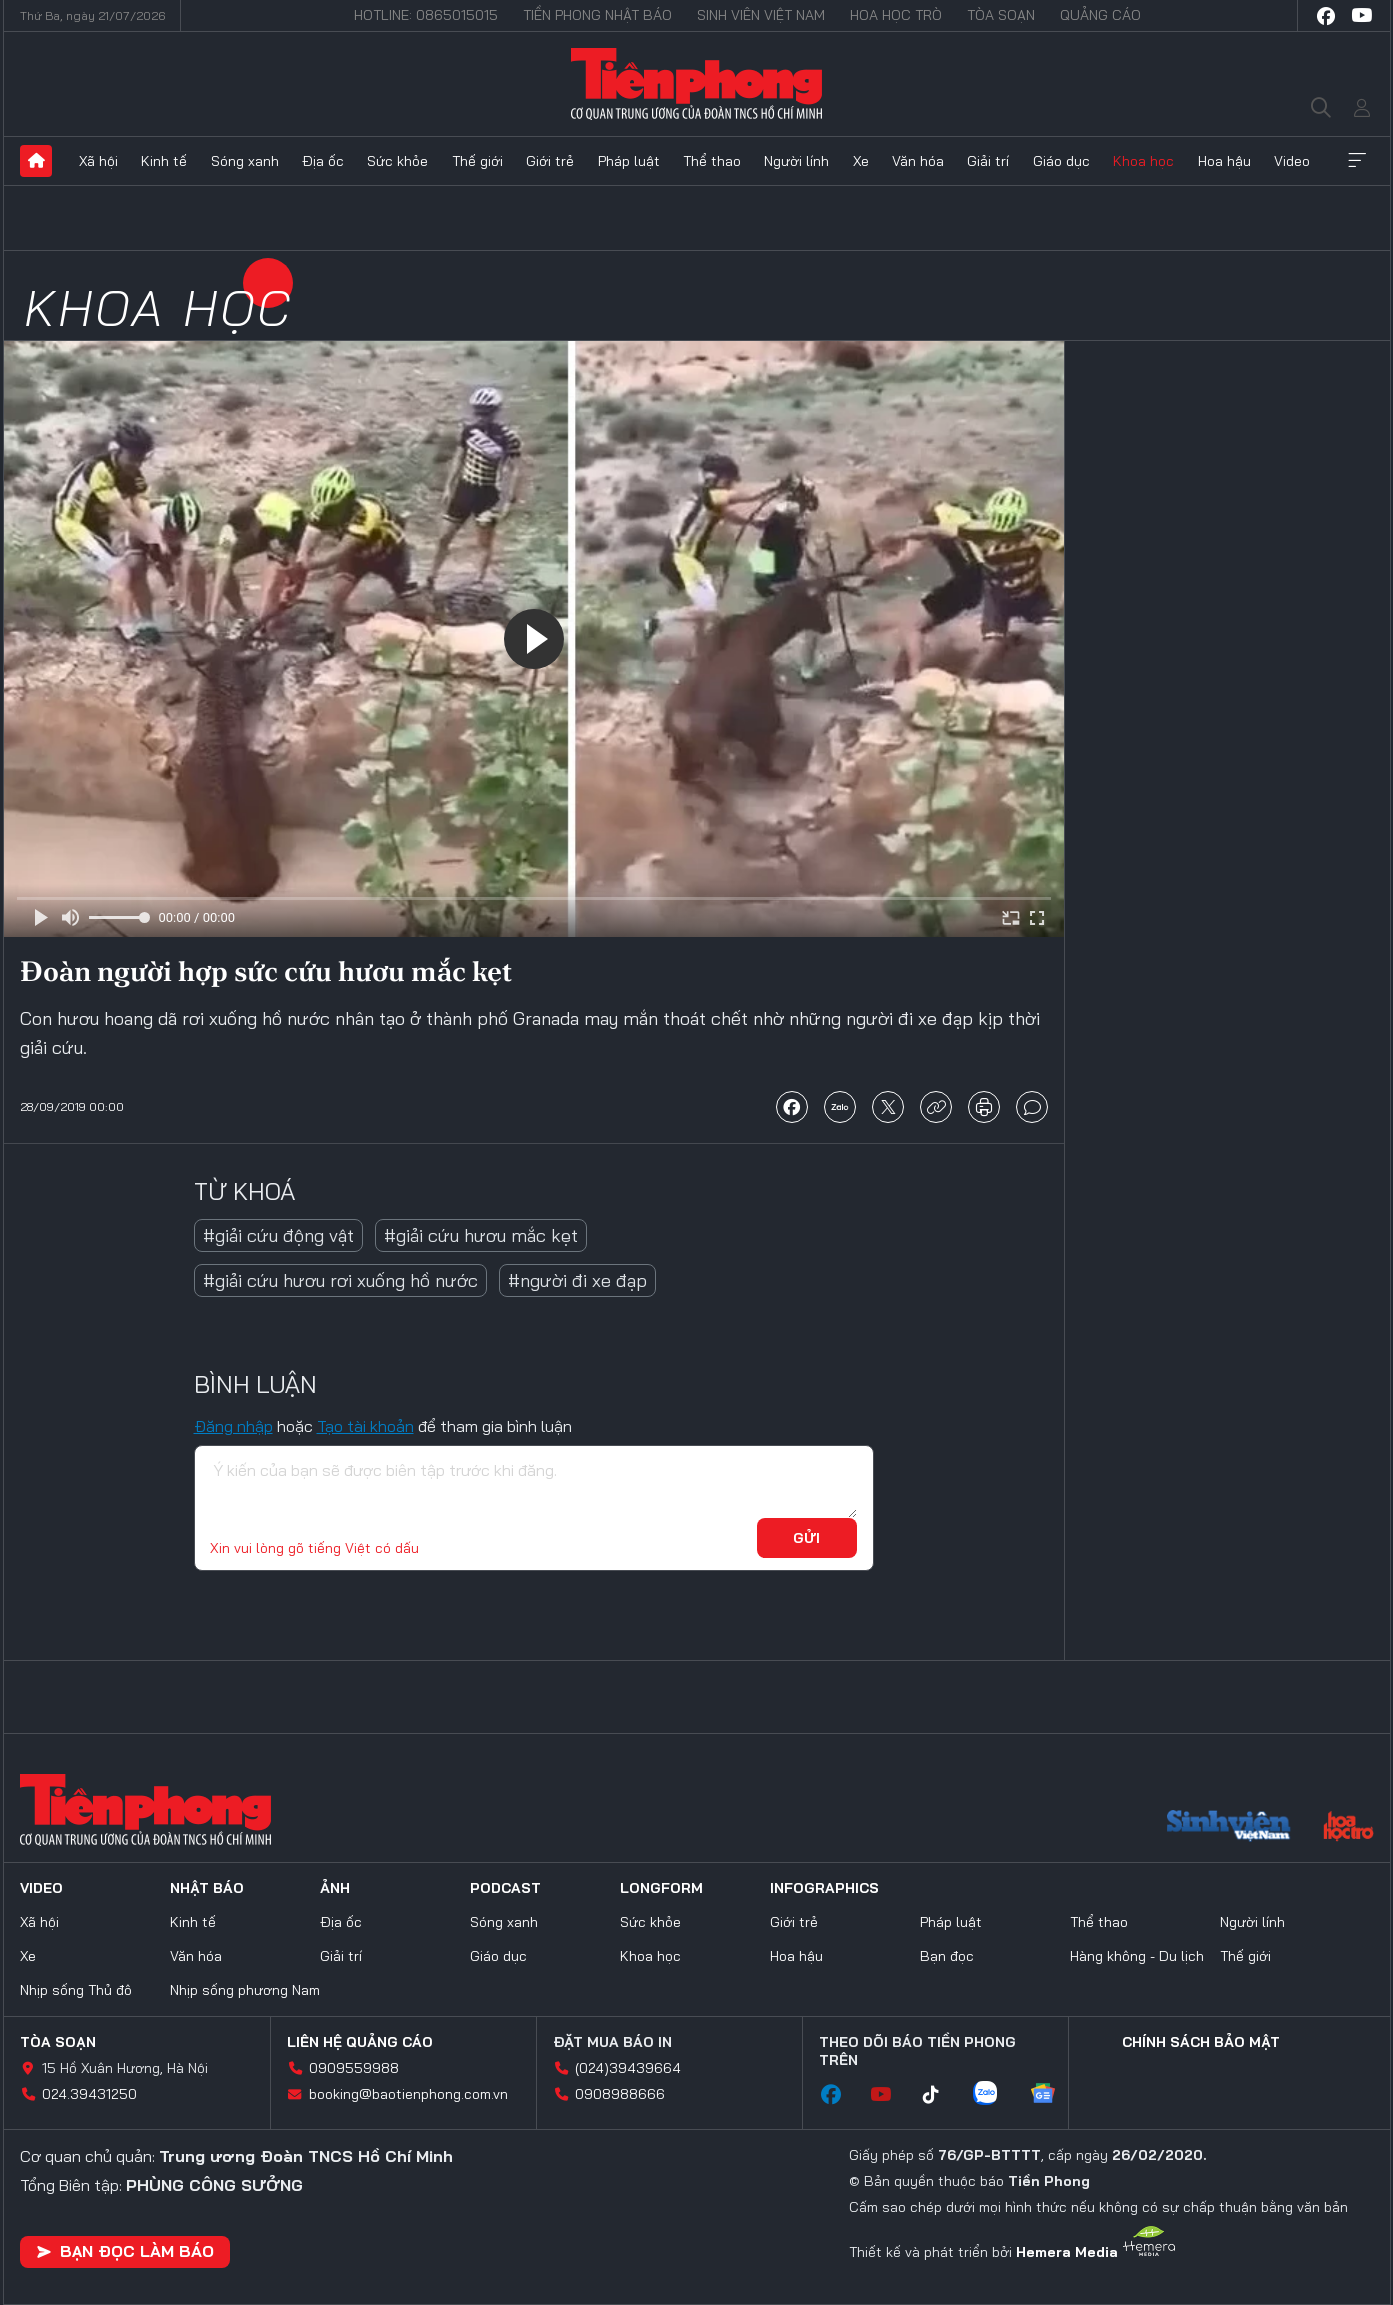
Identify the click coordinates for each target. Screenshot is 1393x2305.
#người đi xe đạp (577, 1280)
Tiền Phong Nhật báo (597, 15)
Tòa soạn (1001, 15)
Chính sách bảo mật (1201, 2042)
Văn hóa (918, 161)
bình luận (1032, 1107)
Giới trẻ (550, 161)
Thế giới (477, 161)
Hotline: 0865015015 (426, 15)
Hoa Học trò (896, 15)
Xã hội (98, 161)
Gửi (806, 1538)
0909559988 (354, 2068)
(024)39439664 (628, 2068)
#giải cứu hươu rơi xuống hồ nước (340, 1280)
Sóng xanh (245, 161)
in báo (984, 1107)
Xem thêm (1357, 161)
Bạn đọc (947, 1956)
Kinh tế (164, 161)
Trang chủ (36, 161)
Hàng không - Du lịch (1137, 1956)
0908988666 (620, 2094)
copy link (936, 1107)
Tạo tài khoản (365, 1426)
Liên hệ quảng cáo (360, 2042)
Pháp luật (629, 161)
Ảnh (335, 1888)
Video (1292, 161)
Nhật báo (207, 1888)
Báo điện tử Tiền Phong (696, 84)
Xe (861, 161)
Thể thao (712, 161)
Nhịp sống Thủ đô (76, 1990)
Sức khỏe (397, 161)
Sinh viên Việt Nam (761, 15)
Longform (661, 1888)
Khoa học (1143, 161)
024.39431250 (89, 2094)
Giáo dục (1061, 161)
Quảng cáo (1100, 15)
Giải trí (988, 161)
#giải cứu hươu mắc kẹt (481, 1235)
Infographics (824, 1888)
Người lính (796, 161)
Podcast (505, 1888)
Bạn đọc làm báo (125, 2251)
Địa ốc (323, 161)
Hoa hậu (1224, 161)
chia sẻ (792, 1107)
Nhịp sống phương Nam (245, 1990)
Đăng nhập (233, 1426)
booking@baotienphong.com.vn (408, 2094)
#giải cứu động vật (278, 1235)
